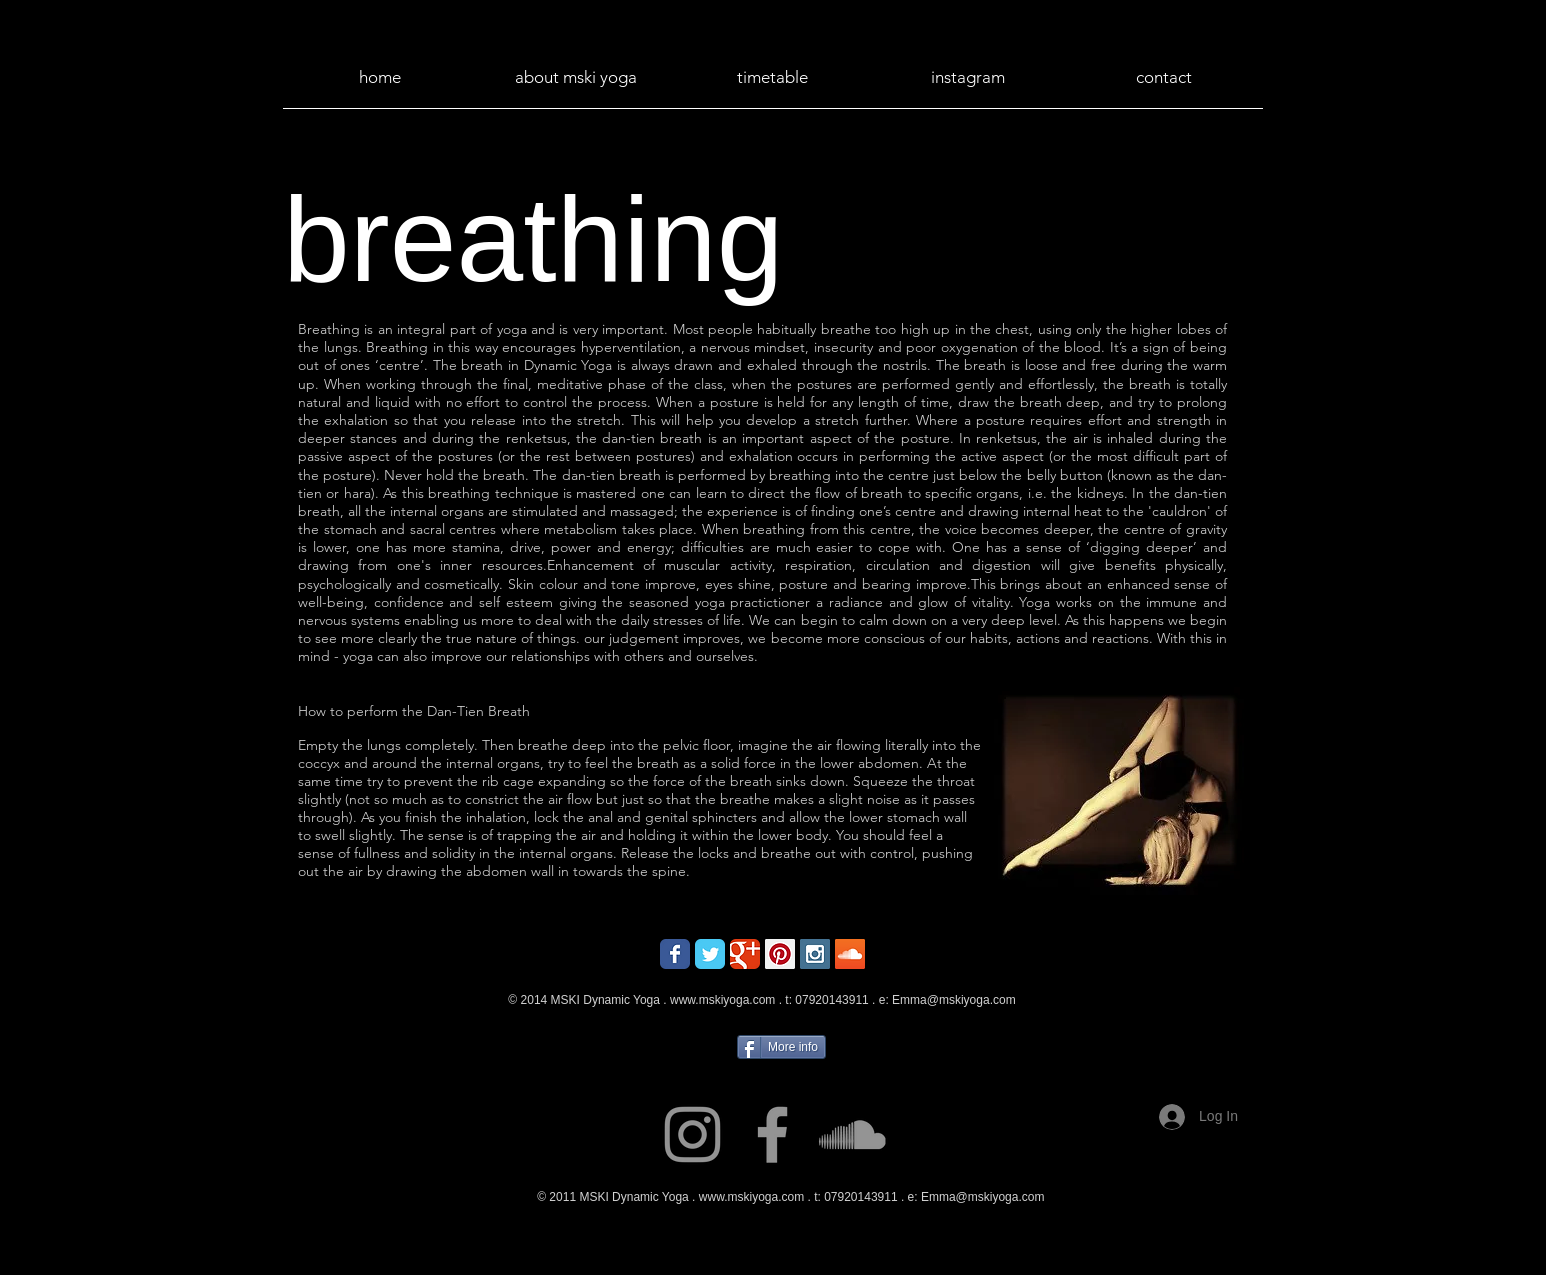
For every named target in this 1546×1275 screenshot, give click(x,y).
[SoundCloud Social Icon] (850, 954)
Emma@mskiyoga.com (954, 1000)
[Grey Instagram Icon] (692, 1134)
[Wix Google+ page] (745, 954)
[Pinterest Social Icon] (780, 954)
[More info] (781, 1047)
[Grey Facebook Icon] (772, 1134)
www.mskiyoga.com (722, 1000)
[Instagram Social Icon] (815, 954)
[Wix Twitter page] (710, 954)
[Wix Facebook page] (675, 954)
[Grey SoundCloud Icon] (852, 1134)
